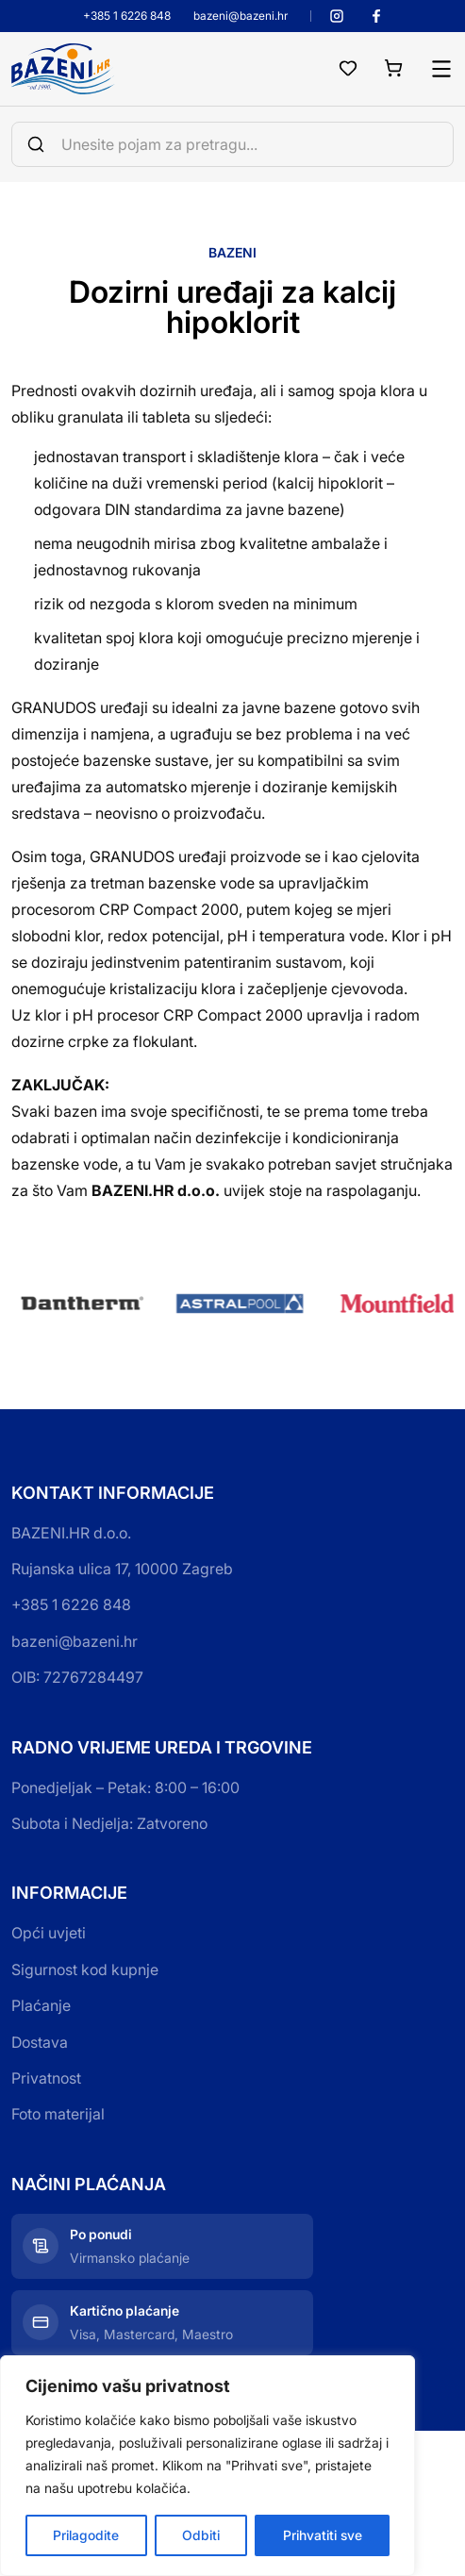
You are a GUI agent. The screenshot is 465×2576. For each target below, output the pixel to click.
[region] (207, 2465)
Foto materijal (58, 2113)
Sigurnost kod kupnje (84, 1969)
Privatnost (46, 2078)
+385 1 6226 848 (127, 16)
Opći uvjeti (48, 1932)
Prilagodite (86, 2535)
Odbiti (201, 2535)
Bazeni (232, 252)
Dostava (39, 2042)
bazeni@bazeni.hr (240, 16)
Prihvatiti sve (322, 2535)
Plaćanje (41, 2005)
